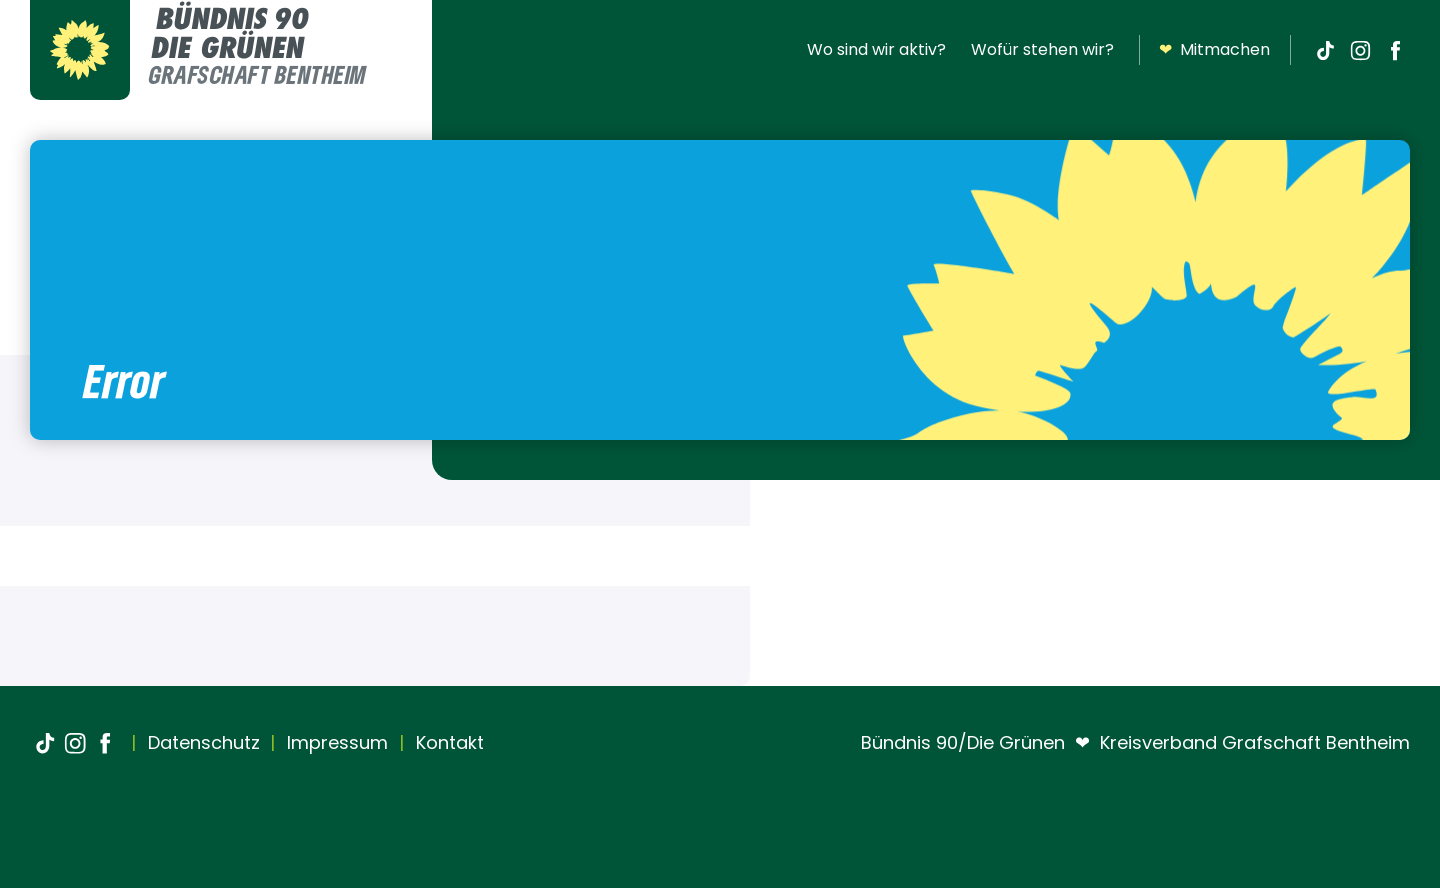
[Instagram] (1360, 50)
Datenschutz (201, 742)
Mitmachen (1214, 50)
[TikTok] (1325, 50)
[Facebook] (1395, 50)
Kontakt (447, 742)
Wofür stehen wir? (1042, 49)
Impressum (335, 742)
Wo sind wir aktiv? (876, 49)
